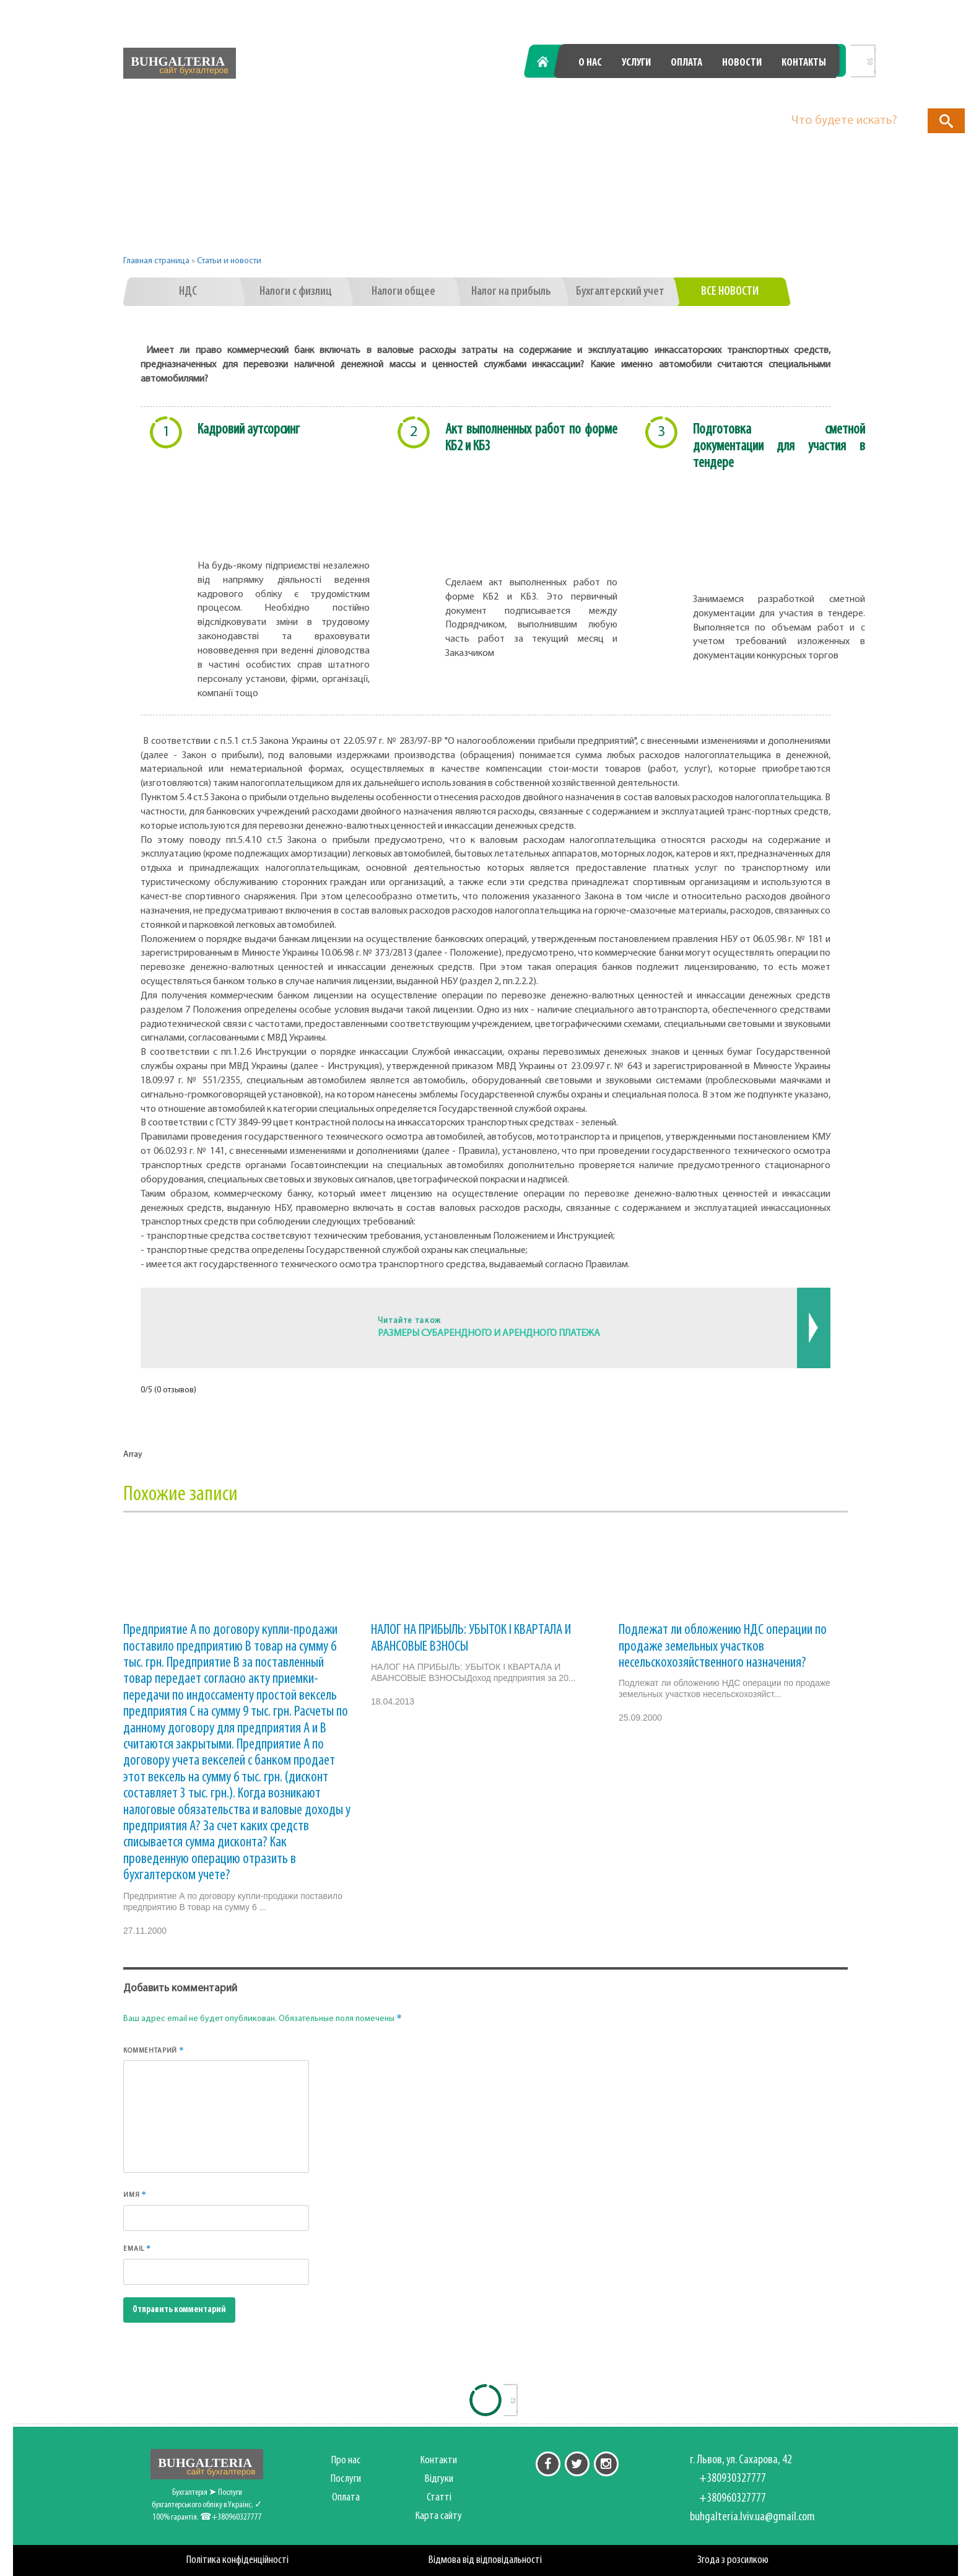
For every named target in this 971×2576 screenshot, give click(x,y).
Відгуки (439, 2479)
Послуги (346, 2479)
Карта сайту (439, 2516)
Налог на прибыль (511, 292)
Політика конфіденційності (237, 2560)
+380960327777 (768, 94)
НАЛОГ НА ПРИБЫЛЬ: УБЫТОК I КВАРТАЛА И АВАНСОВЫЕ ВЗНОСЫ (471, 1638)
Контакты (804, 63)
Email (137, 2248)
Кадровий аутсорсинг (249, 429)
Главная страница (156, 261)
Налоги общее (403, 292)
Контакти (438, 2460)
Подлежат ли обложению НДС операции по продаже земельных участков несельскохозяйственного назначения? (723, 1646)
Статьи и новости (229, 261)
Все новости (730, 292)
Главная (549, 63)
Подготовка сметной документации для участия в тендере (779, 446)
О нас (590, 63)
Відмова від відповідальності (485, 2560)
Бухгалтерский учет (620, 292)
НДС (188, 292)
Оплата (686, 63)
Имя (135, 2194)
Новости (742, 63)
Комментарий (153, 2050)
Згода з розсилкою (733, 2560)
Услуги (636, 63)
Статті (439, 2498)
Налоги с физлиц (295, 292)
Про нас (345, 2460)
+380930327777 (607, 94)
